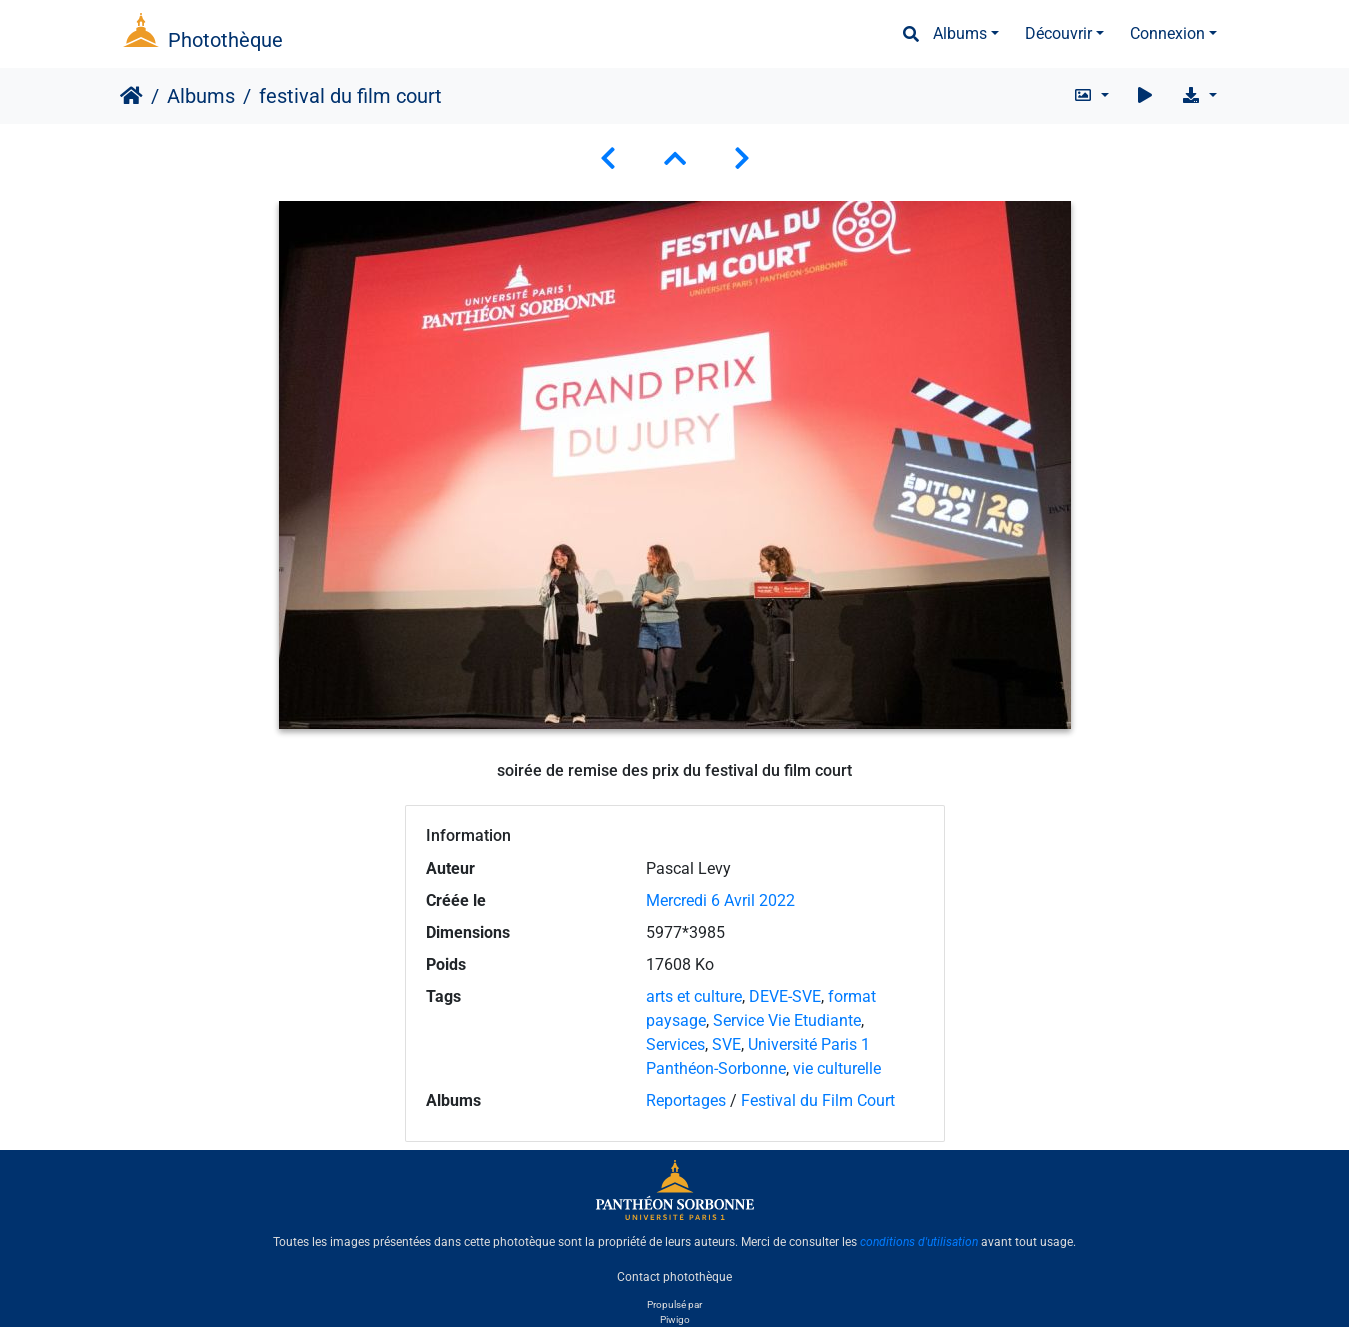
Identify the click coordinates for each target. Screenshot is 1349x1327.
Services (675, 1044)
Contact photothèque (674, 1276)
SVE (726, 1044)
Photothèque (225, 40)
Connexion (1167, 33)
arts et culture (694, 996)
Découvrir (1058, 33)
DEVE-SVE (785, 996)
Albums (960, 33)
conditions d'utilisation (919, 1242)
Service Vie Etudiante (787, 1020)
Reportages (686, 1100)
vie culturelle (837, 1068)
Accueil (131, 96)
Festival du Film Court (818, 1100)
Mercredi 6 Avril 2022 (720, 900)
